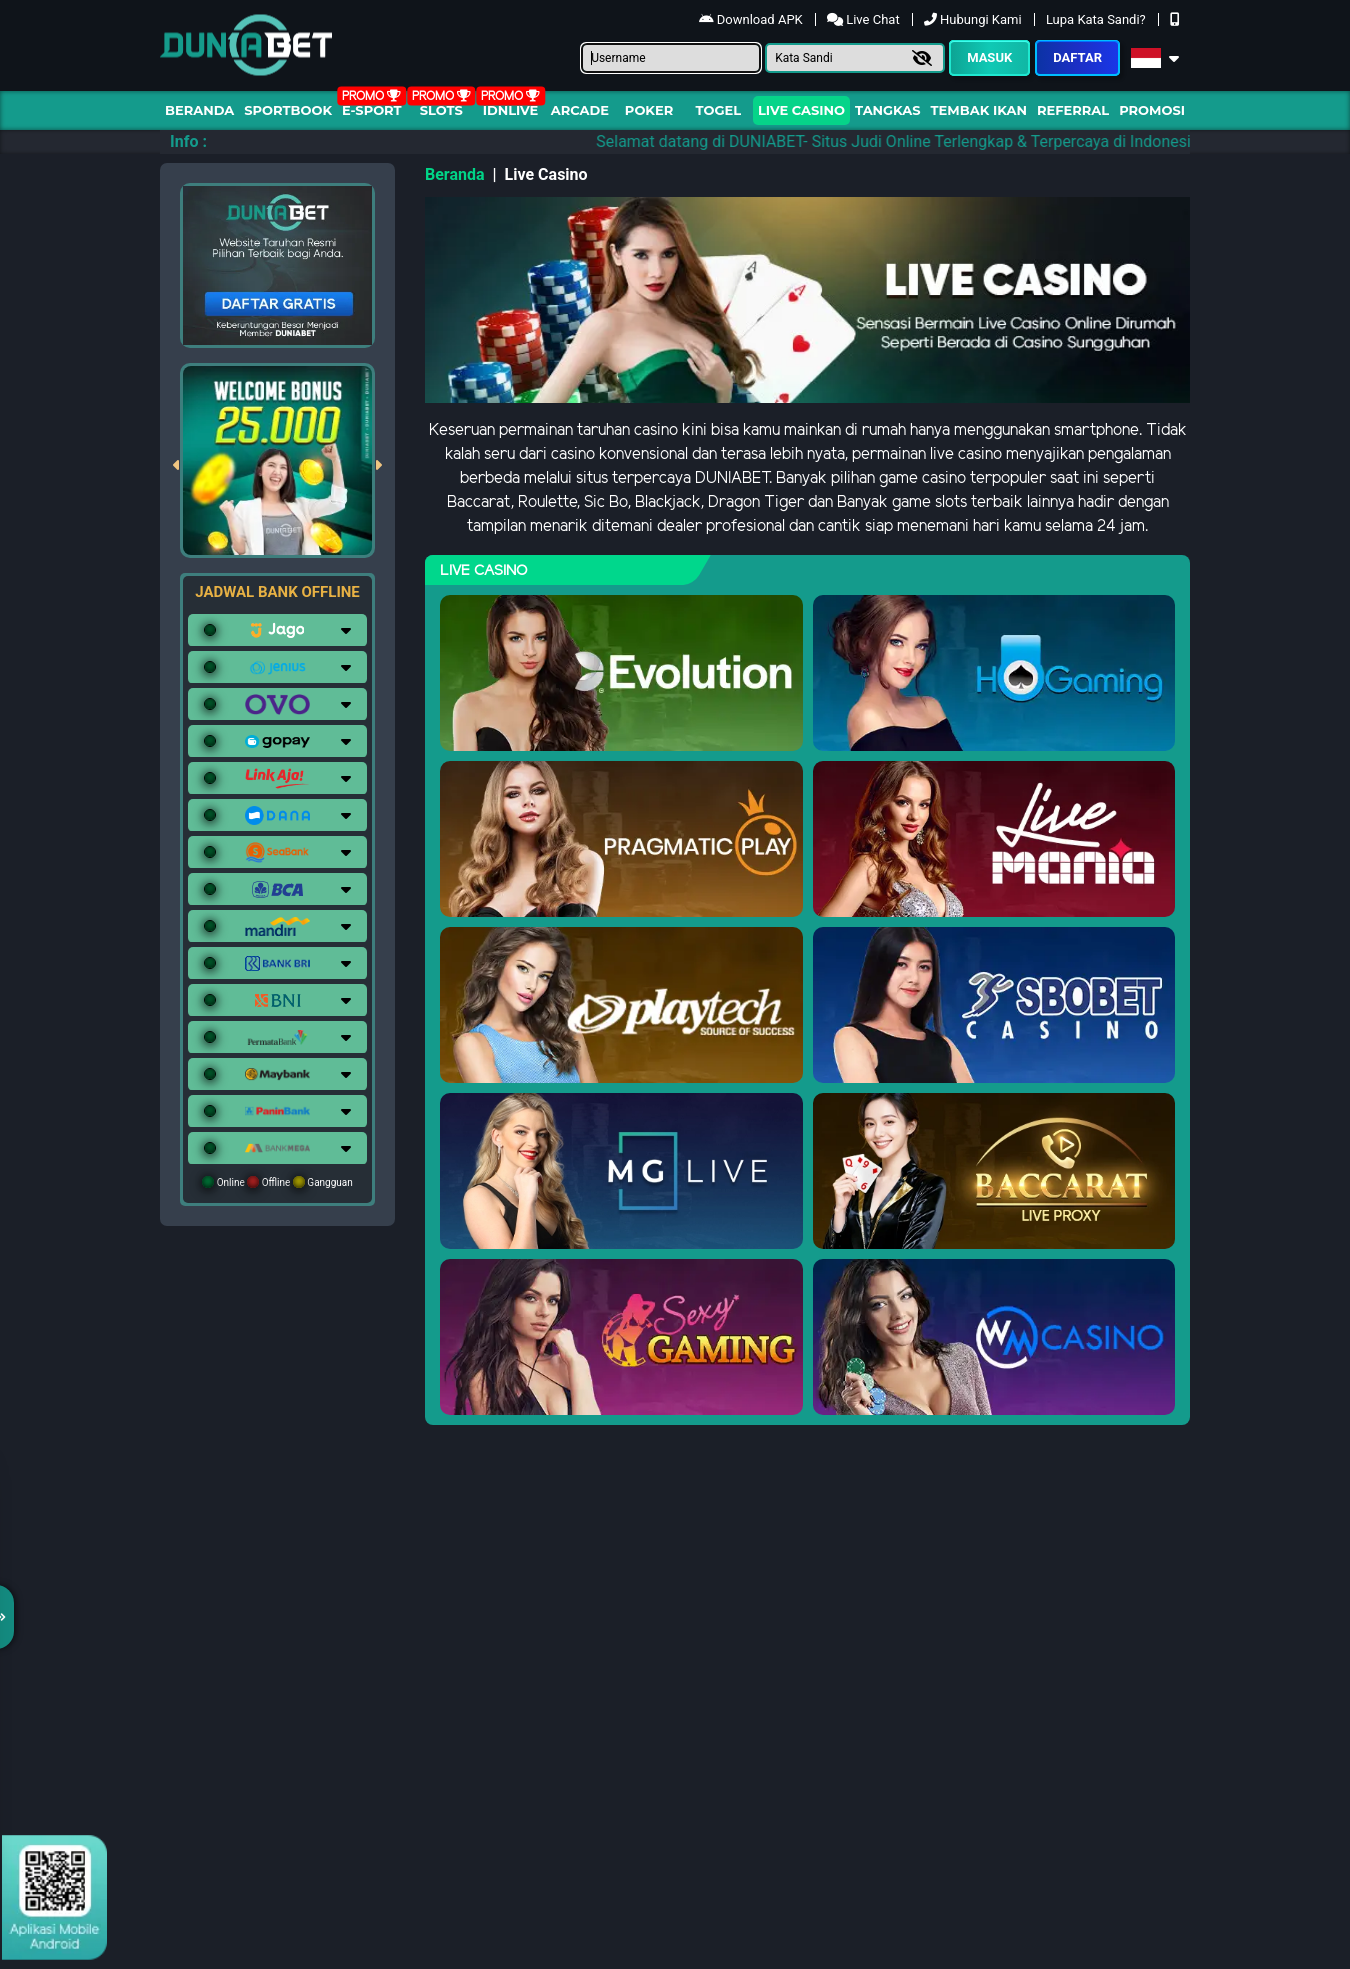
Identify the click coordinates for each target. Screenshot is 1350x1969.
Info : (188, 141)
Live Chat (865, 19)
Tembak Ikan (979, 110)
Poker (649, 110)
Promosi (1152, 110)
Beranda (199, 110)
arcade (580, 110)
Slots (441, 110)
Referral (1073, 110)
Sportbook (288, 110)
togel (718, 110)
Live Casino (801, 110)
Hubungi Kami (974, 19)
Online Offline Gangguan (277, 1182)
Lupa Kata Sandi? (1097, 19)
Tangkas (888, 110)
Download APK (752, 19)
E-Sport (372, 110)
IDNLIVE (511, 110)
